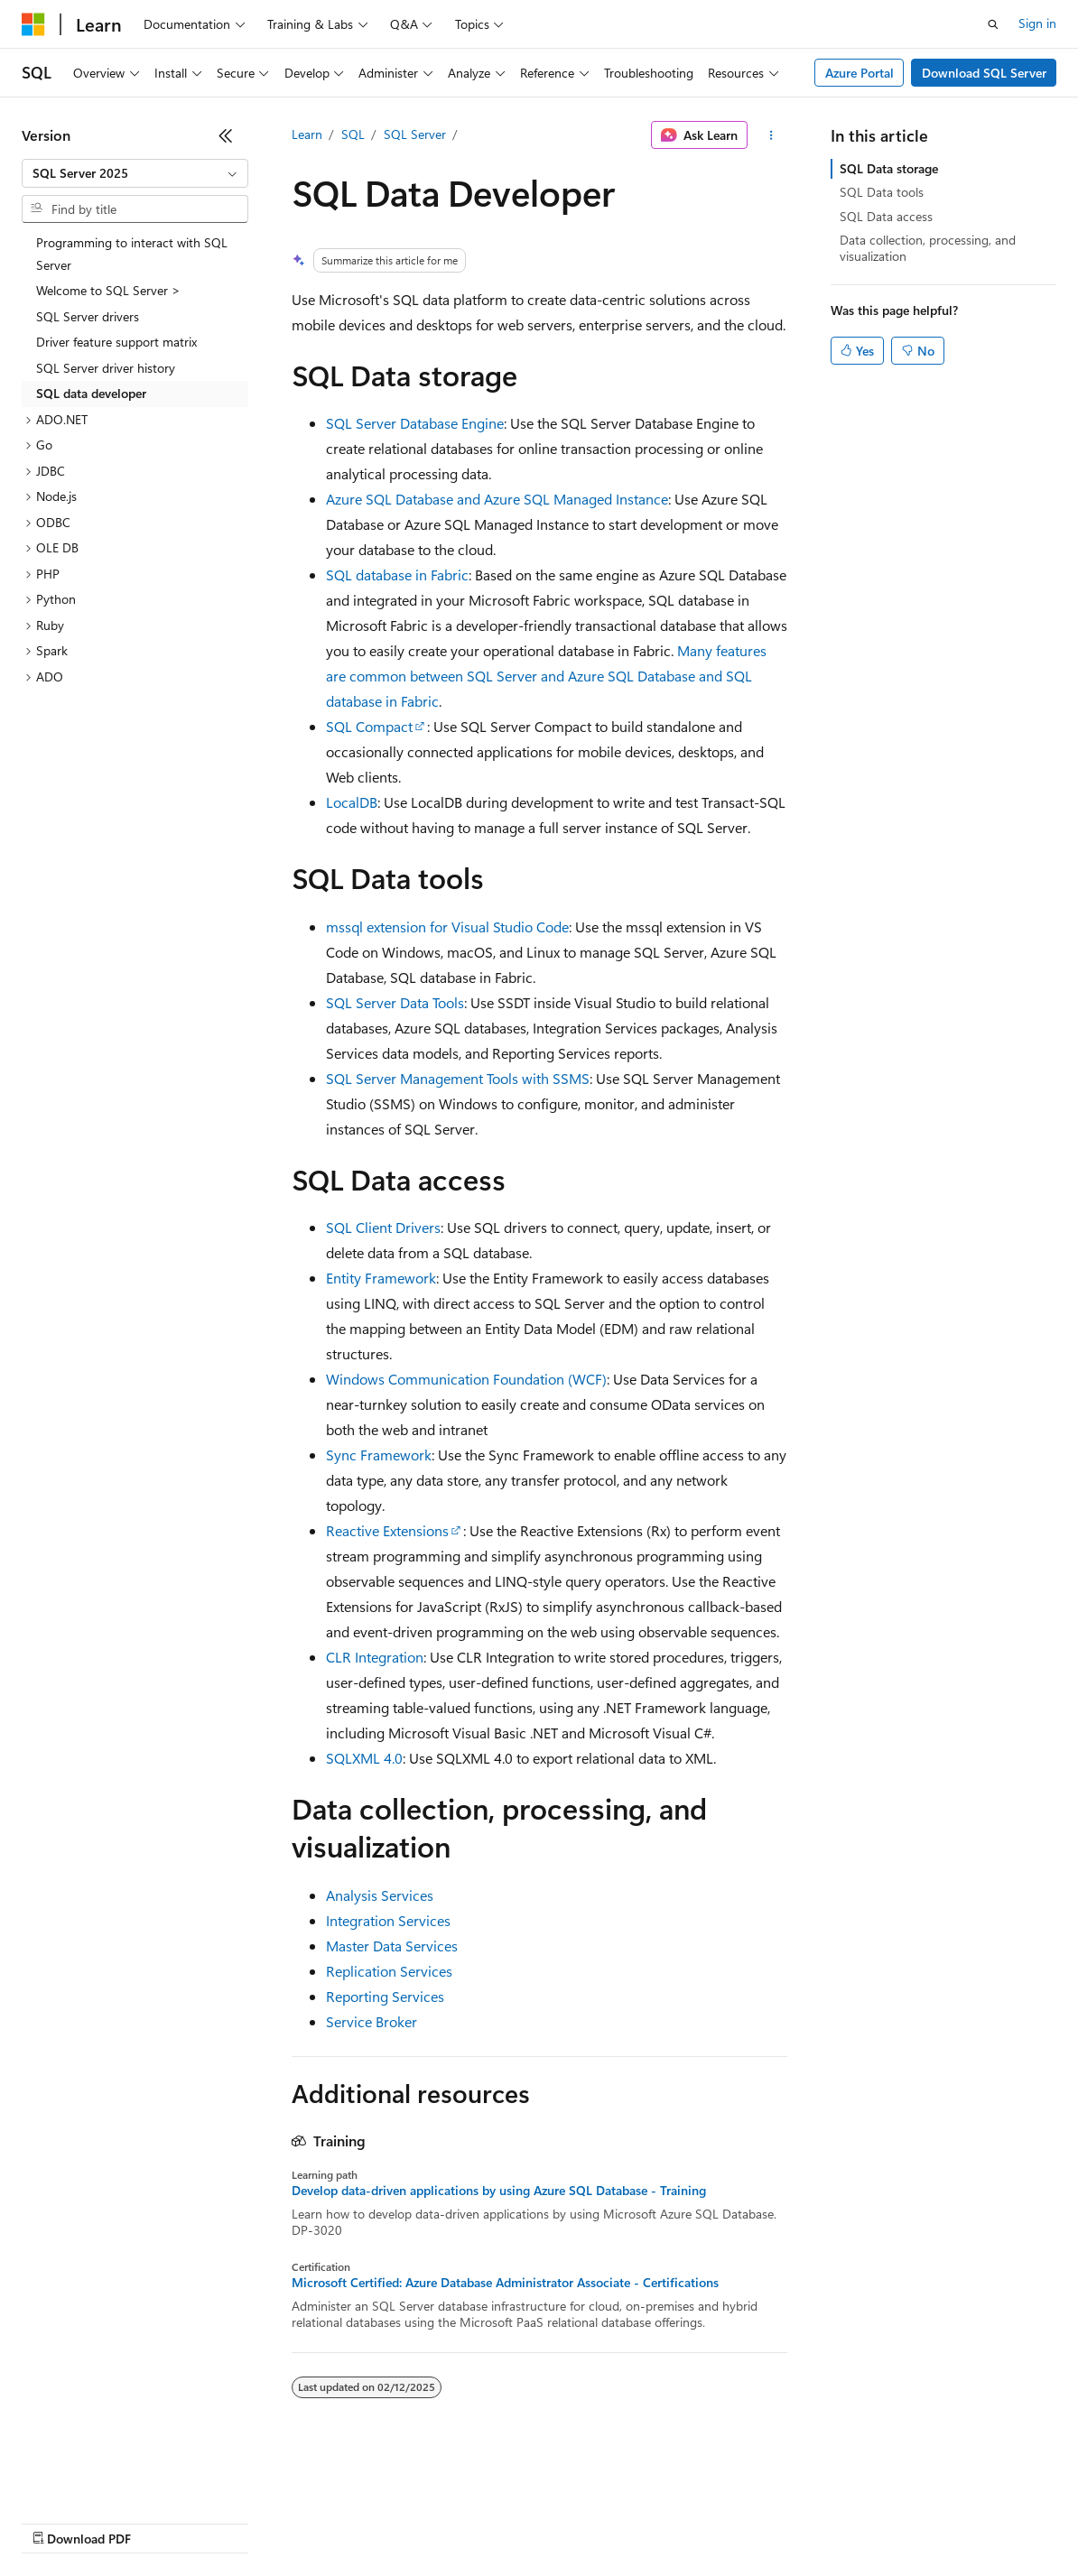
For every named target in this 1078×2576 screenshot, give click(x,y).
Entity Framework (381, 1277)
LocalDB (351, 801)
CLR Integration (374, 1656)
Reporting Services (385, 1996)
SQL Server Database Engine (415, 422)
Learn (307, 134)
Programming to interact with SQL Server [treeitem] (132, 253)
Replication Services (389, 1970)
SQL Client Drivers (383, 1227)
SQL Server (415, 134)
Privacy (394, 2521)
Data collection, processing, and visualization (928, 247)
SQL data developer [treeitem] (91, 393)
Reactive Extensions (387, 1530)
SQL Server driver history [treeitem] (105, 367)
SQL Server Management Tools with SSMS (458, 1078)
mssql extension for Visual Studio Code (447, 926)
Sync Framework (379, 1454)
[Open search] (993, 24)
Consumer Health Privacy (519, 2521)
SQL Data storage (889, 168)
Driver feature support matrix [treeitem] (116, 341)
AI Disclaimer (58, 2521)
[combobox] (135, 173)
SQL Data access (886, 216)
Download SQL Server (984, 72)
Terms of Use (659, 2521)
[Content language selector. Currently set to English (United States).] (104, 2478)
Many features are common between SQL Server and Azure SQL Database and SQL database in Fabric (546, 675)
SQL (353, 134)
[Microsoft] (33, 24)
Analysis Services (379, 1895)
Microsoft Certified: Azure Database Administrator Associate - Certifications (505, 2283)
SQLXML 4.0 (364, 1757)
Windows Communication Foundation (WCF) (466, 1378)
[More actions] (770, 135)
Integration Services (388, 1920)
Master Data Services (392, 1945)
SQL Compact (369, 726)
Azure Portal (859, 72)
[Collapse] (225, 135)
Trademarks (748, 2521)
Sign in (1037, 23)
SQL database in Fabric (397, 574)
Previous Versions (164, 2521)
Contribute (323, 2521)
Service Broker (371, 2021)
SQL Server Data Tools (395, 1002)
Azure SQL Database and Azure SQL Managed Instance (497, 498)
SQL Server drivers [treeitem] (87, 316)
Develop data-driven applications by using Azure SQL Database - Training (499, 2190)
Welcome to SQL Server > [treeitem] (108, 290)
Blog (246, 2521)
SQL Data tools (882, 191)
